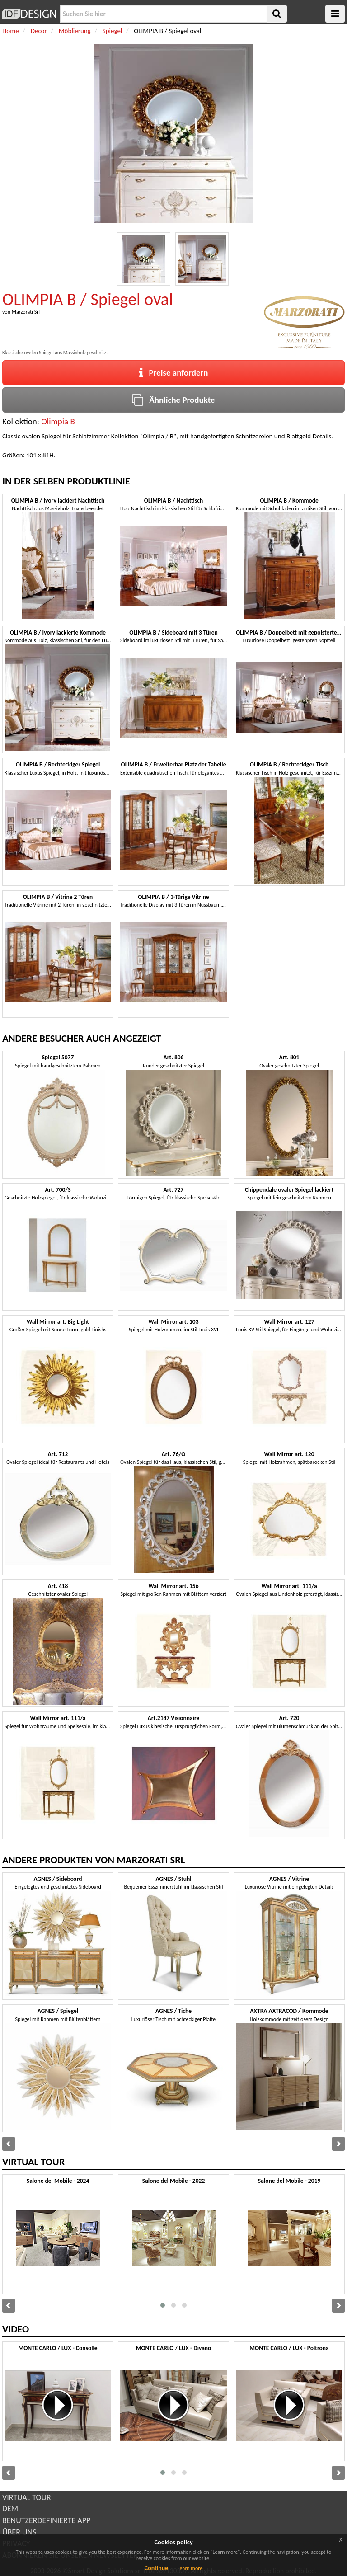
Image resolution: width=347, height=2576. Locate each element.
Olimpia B (58, 421)
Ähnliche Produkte (173, 400)
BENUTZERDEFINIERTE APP (46, 2520)
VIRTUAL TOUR (26, 2497)
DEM (10, 2509)
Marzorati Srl (26, 312)
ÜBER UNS (19, 2532)
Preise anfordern (173, 372)
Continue (157, 2568)
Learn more (189, 2568)
